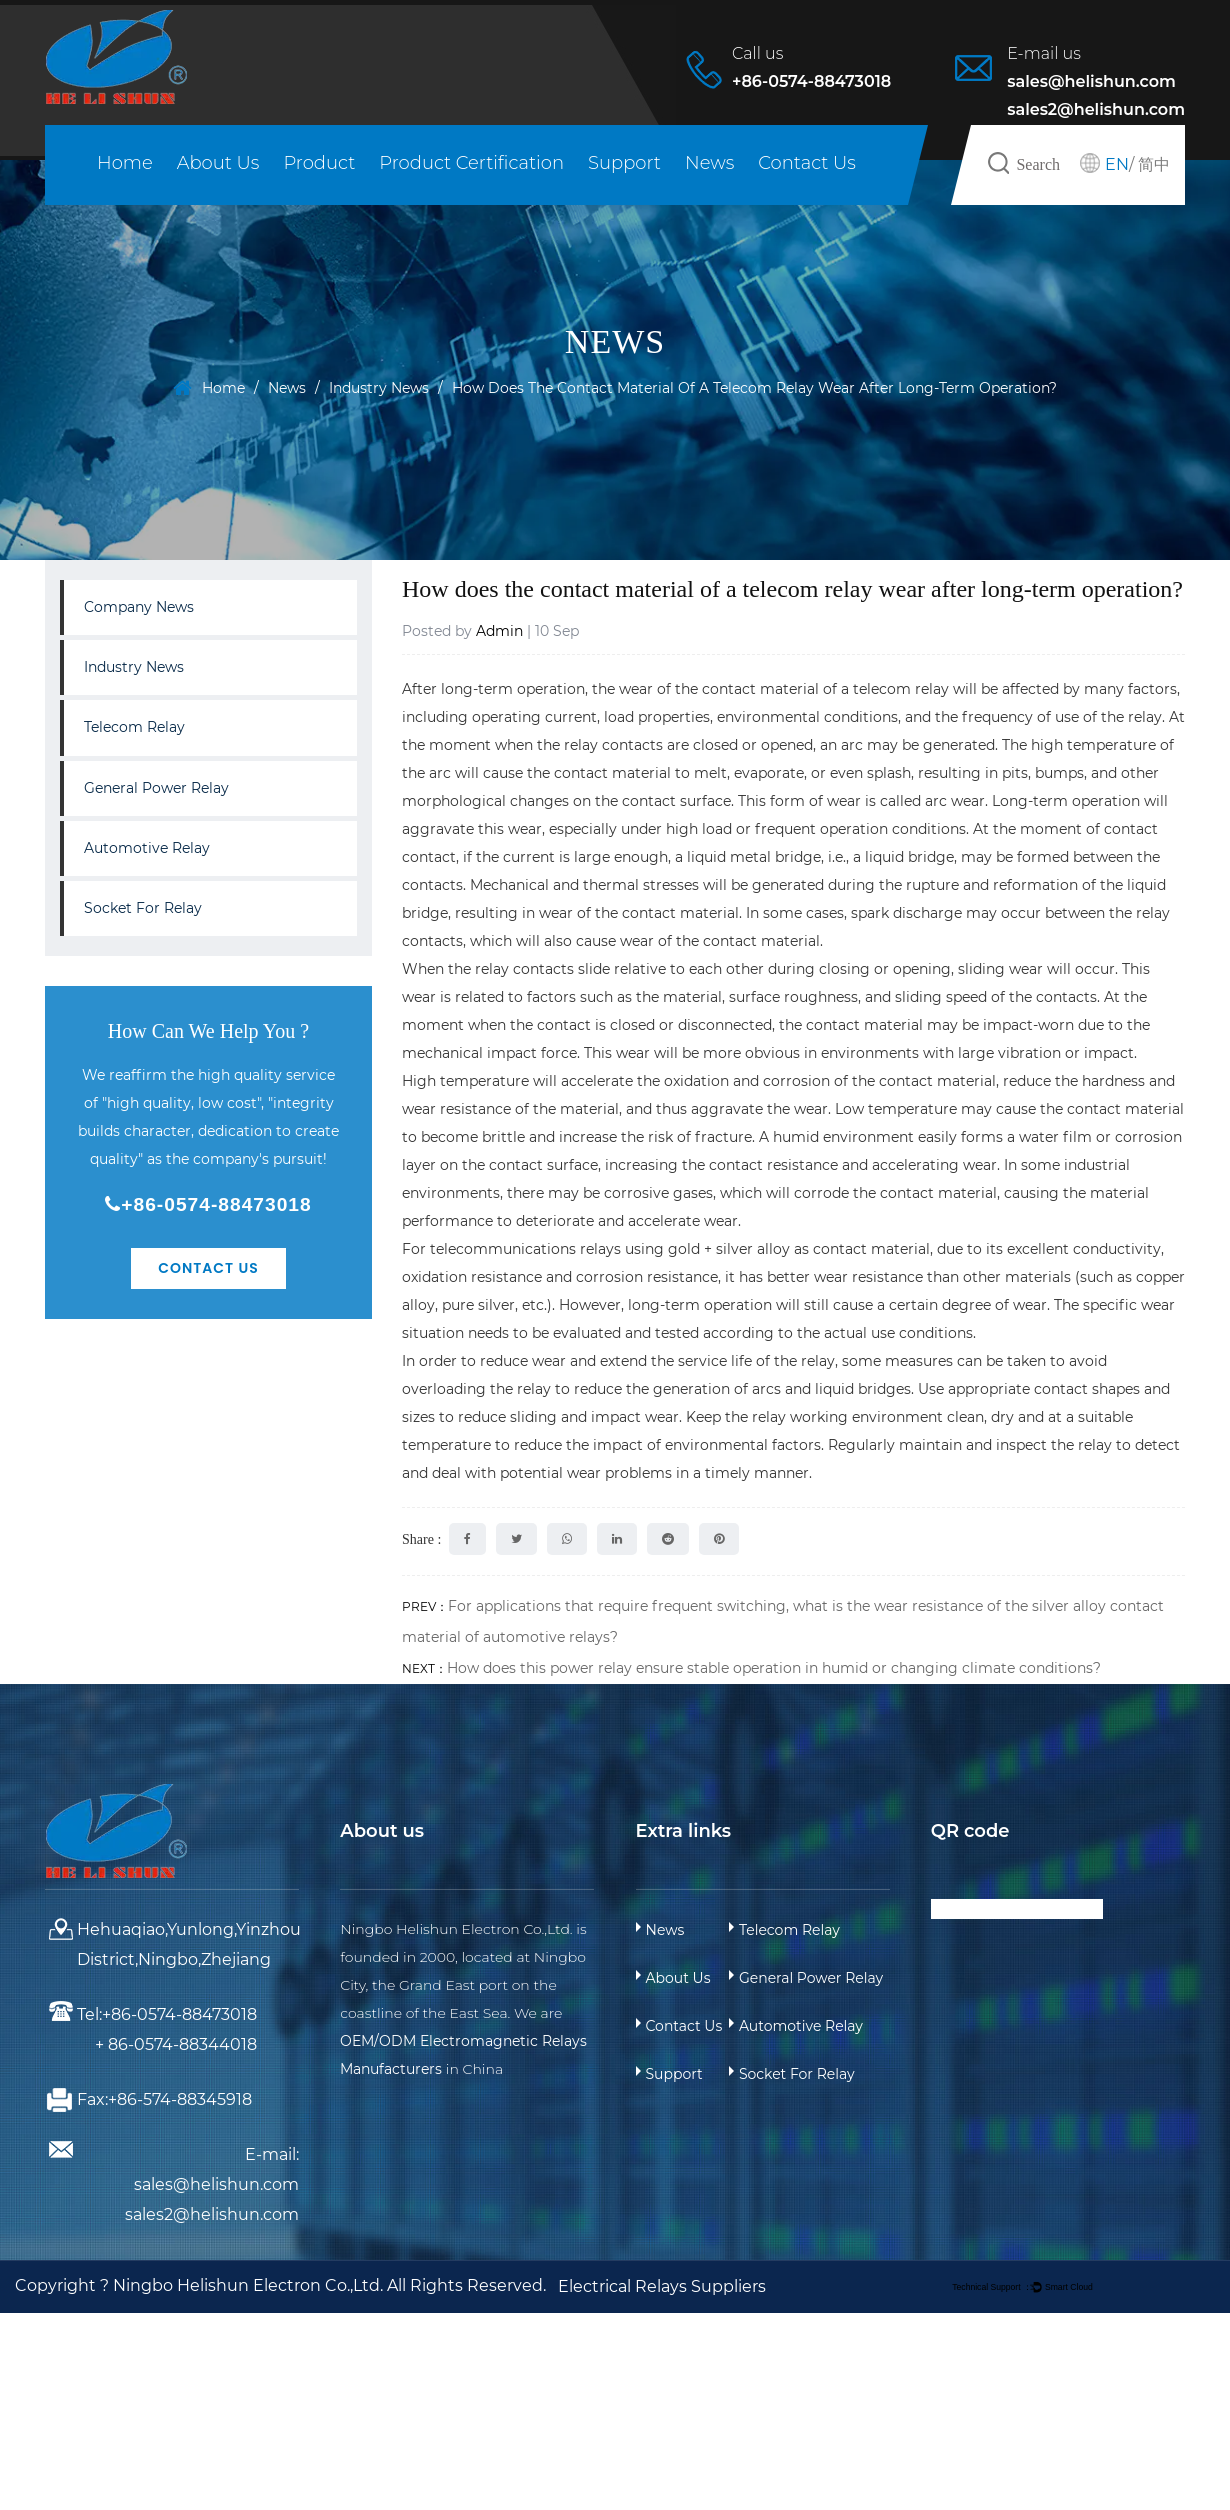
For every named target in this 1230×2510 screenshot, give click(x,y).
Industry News (379, 388)
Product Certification (471, 163)
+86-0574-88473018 (208, 1204)
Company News (139, 607)
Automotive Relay (147, 848)
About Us (218, 163)
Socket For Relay (143, 908)
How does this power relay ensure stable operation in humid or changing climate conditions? (774, 1668)
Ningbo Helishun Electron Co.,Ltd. (250, 2285)
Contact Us (807, 163)
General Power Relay (156, 788)
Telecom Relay (134, 727)
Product (319, 163)
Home (125, 163)
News (709, 163)
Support (624, 163)
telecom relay (901, 689)
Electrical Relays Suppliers (662, 2286)
